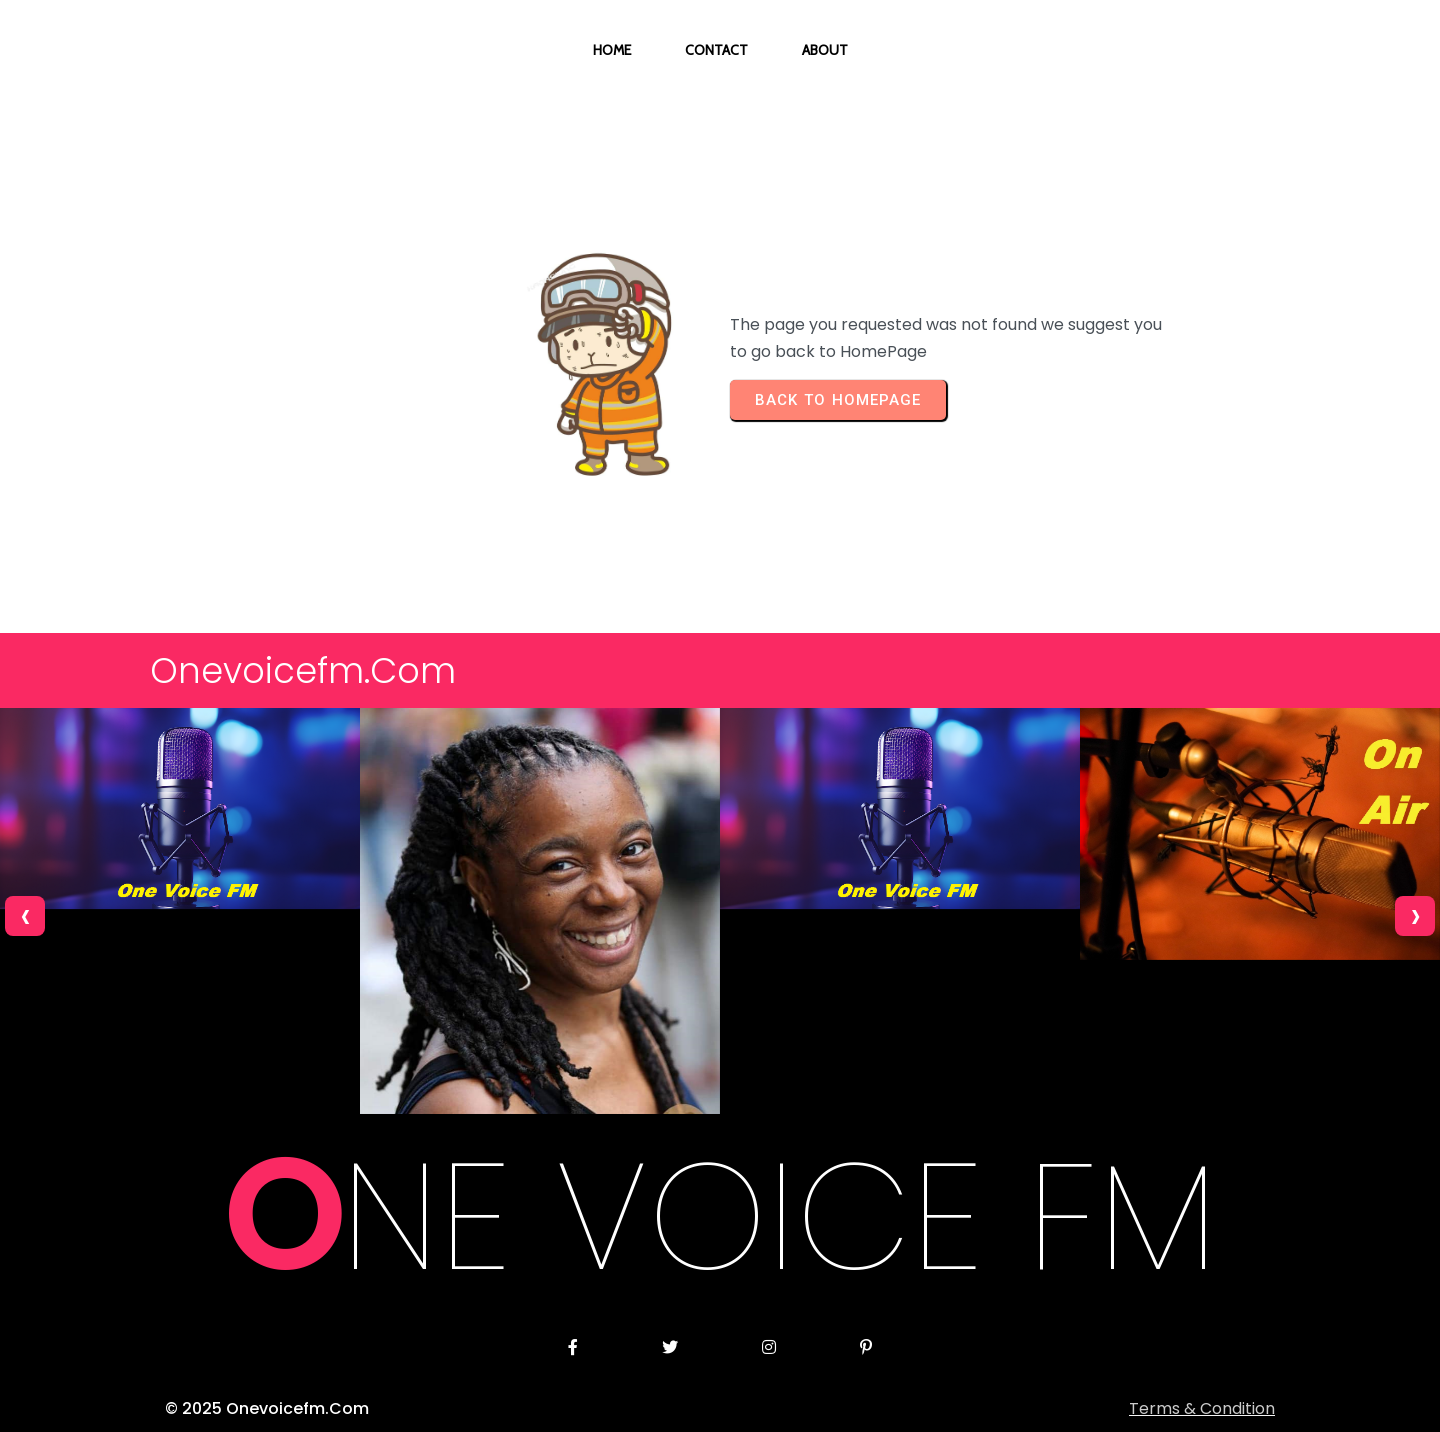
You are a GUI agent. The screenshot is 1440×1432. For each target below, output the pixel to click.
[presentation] (25, 916)
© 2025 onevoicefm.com (267, 1408)
